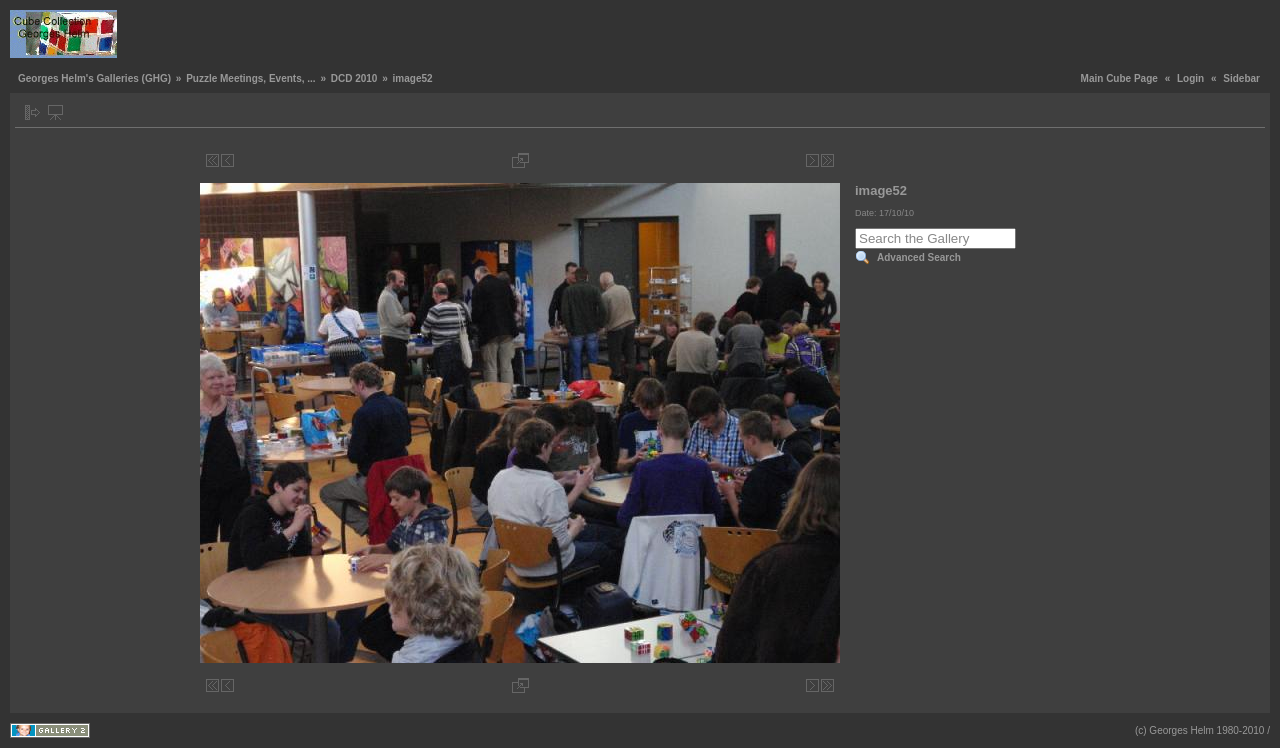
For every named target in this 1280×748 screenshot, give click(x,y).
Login (1190, 78)
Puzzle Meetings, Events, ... (250, 78)
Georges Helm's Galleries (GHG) (94, 78)
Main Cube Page (1119, 78)
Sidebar (1241, 78)
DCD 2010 (354, 78)
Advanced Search (919, 257)
